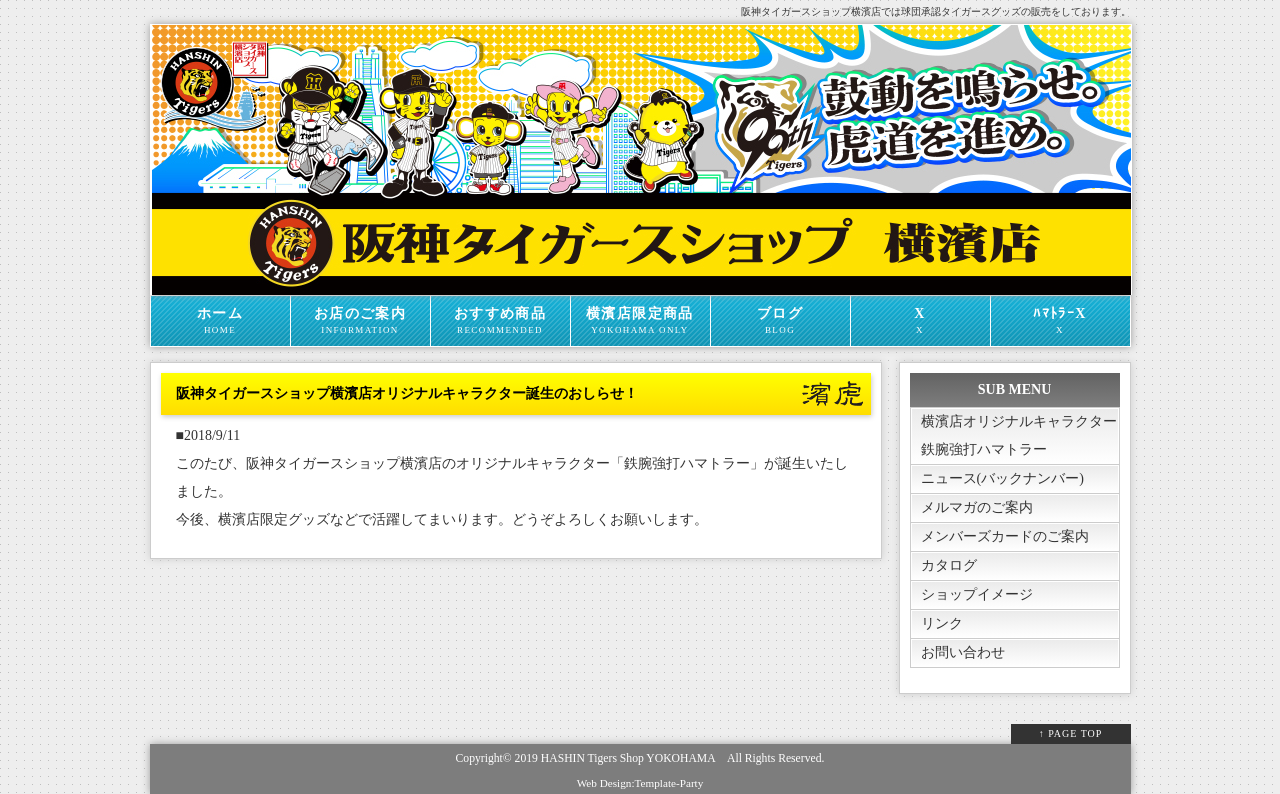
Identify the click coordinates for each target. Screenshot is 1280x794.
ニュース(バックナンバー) (1002, 478)
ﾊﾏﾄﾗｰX (1060, 321)
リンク (942, 623)
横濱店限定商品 (640, 321)
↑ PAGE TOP (1071, 733)
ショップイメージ (977, 594)
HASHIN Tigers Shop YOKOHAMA (628, 758)
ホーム (220, 321)
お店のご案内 (360, 321)
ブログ (780, 321)
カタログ (949, 565)
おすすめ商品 (500, 321)
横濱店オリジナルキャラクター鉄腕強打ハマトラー (1019, 435)
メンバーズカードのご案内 (1005, 536)
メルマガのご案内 (977, 507)
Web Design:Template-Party (640, 783)
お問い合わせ (963, 652)
